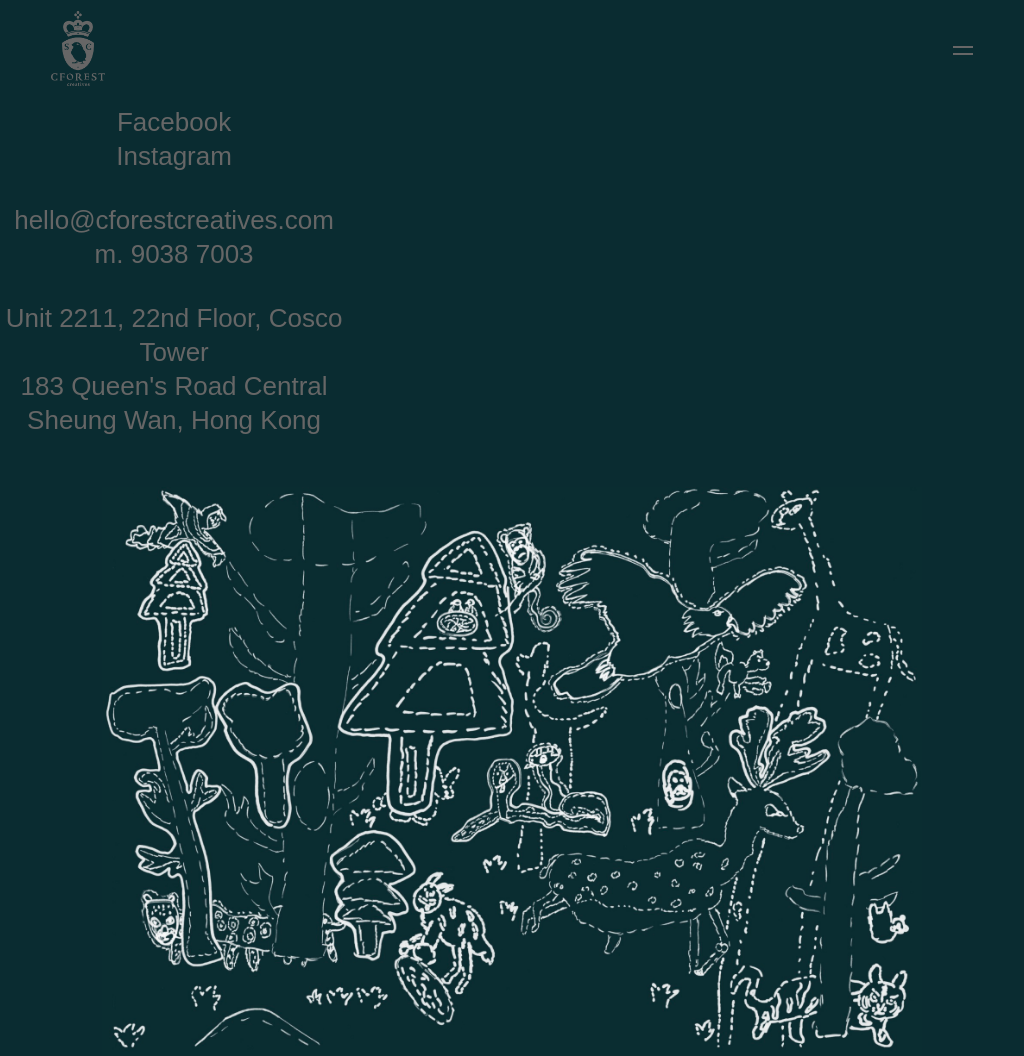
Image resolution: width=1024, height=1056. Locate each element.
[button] (963, 50)
